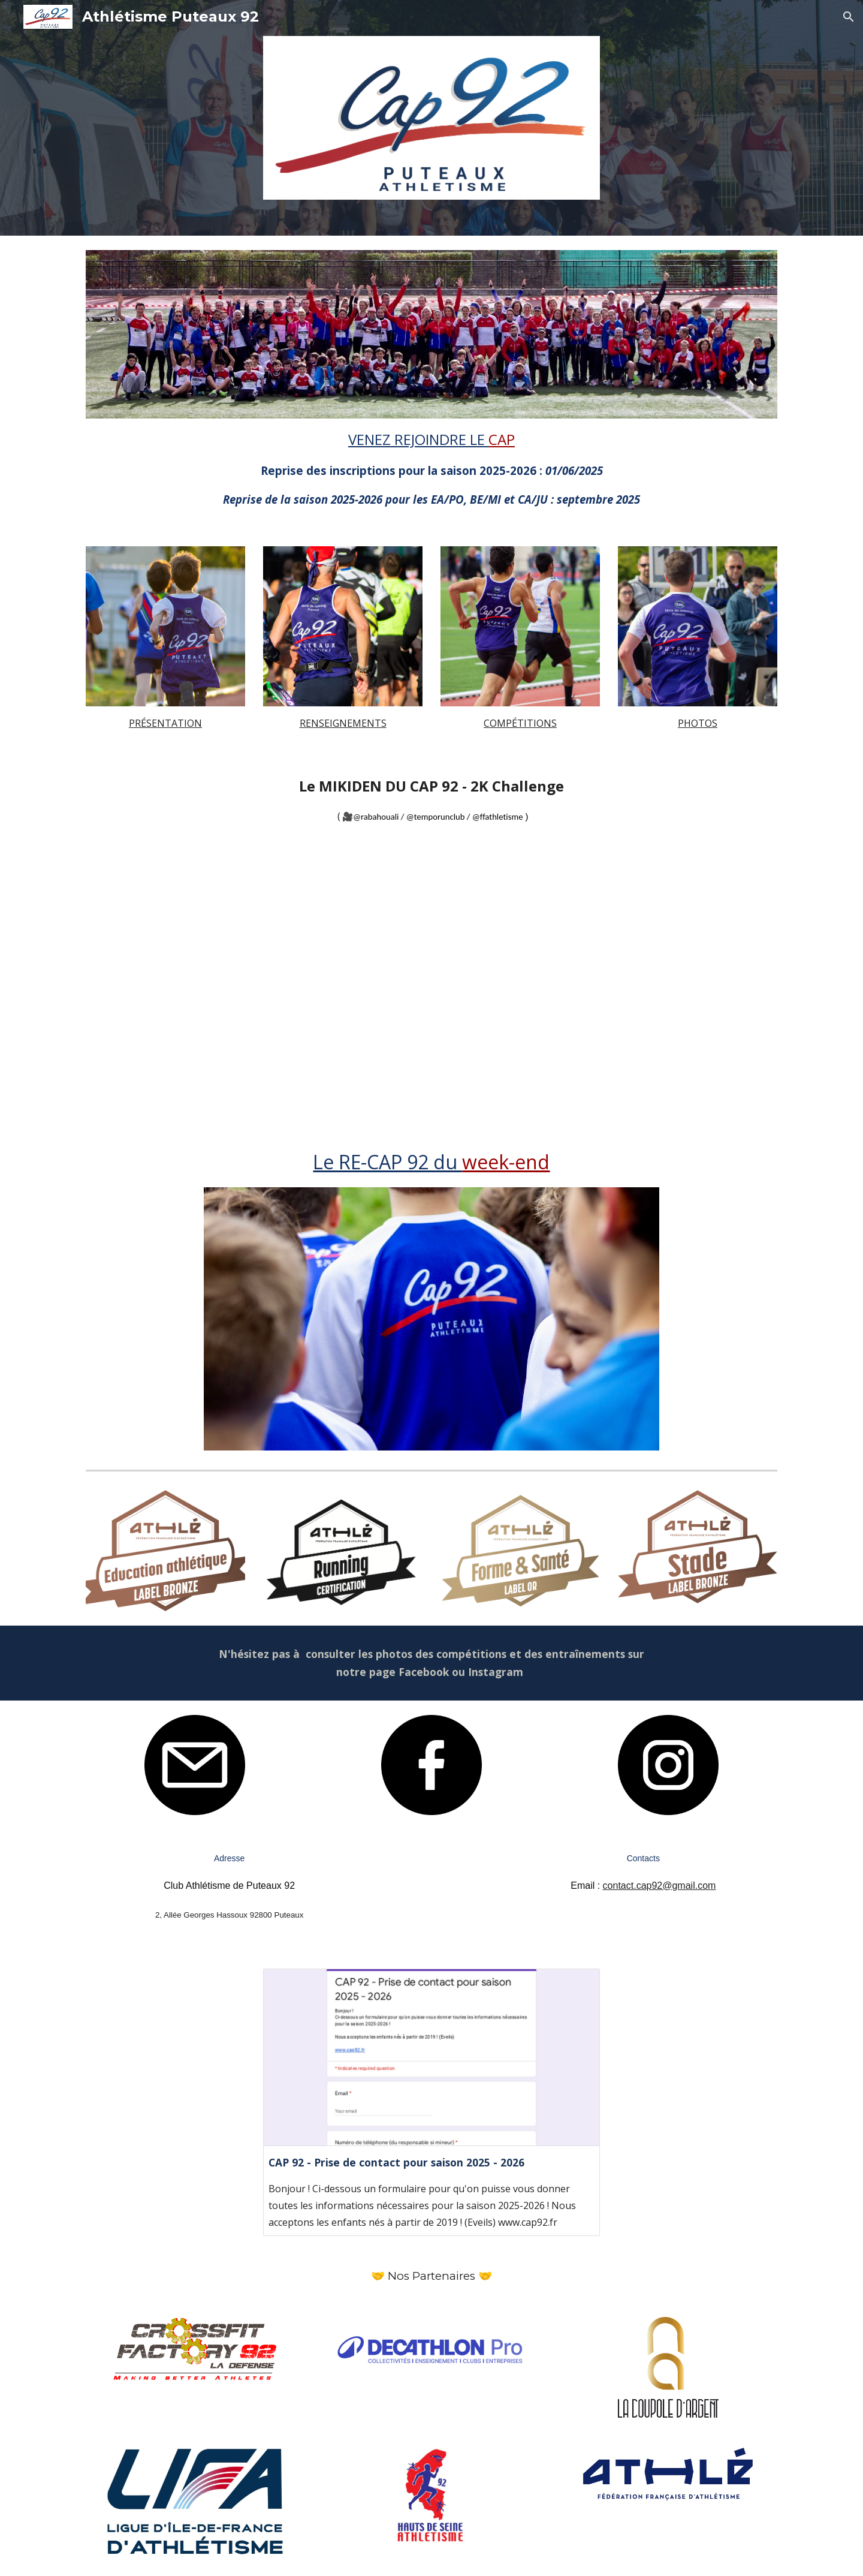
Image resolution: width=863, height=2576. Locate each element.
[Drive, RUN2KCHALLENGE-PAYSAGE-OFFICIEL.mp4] (431, 984)
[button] (848, 16)
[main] (431, 468)
